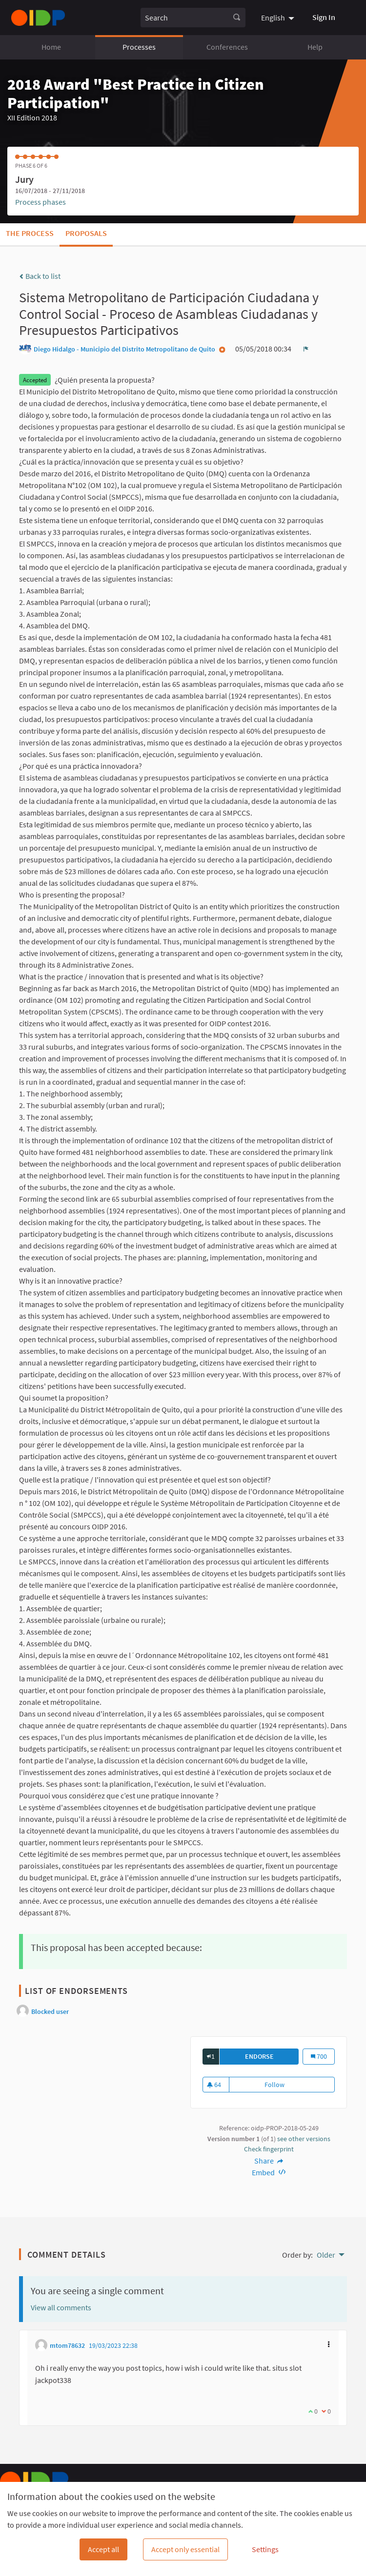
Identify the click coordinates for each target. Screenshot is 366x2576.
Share (269, 2161)
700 (323, 2056)
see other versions (303, 2138)
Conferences (227, 47)
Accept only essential (185, 2549)
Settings (265, 2549)
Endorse (272, 2056)
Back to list (40, 276)
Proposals (86, 233)
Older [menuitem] (326, 2255)
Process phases (40, 202)
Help (315, 47)
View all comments (61, 2307)
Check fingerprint (269, 2149)
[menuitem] (279, 17)
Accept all (103, 2549)
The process (30, 233)
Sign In (323, 17)
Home (51, 47)
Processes (139, 47)
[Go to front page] (38, 18)
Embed (268, 2172)
